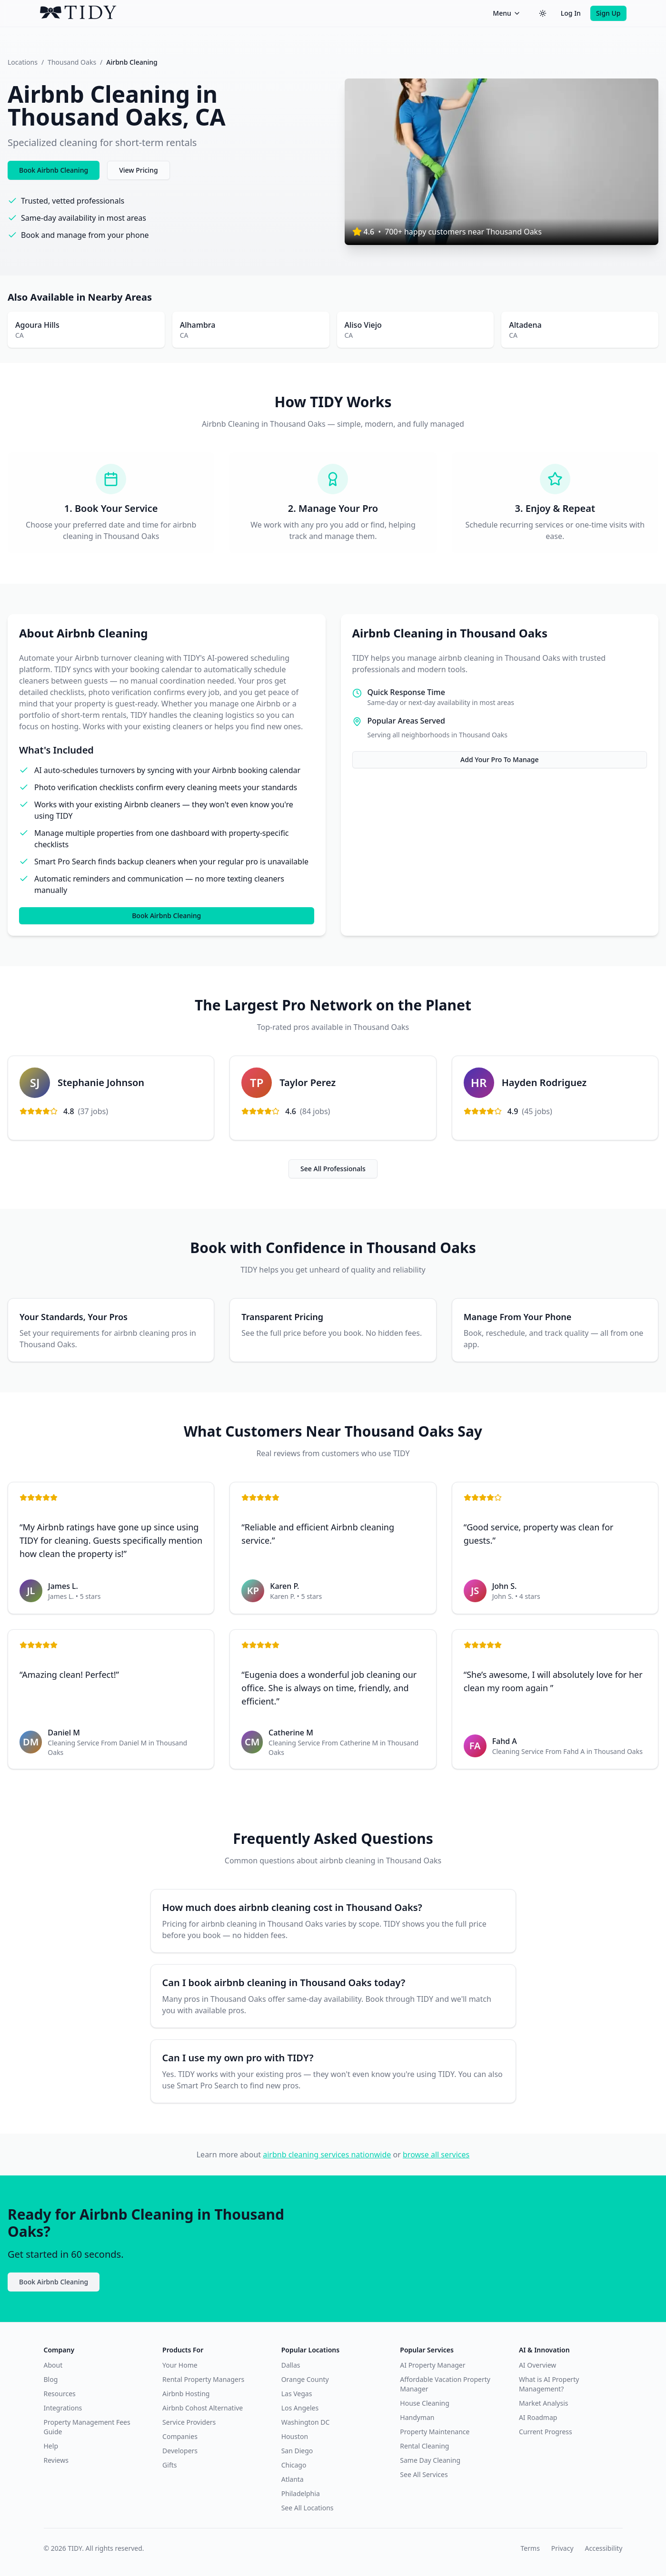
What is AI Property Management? (549, 2384)
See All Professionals (333, 1168)
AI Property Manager (432, 2365)
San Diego (297, 2450)
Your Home (180, 2365)
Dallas (290, 2365)
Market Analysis (543, 2403)
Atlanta (292, 2479)
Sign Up (608, 13)
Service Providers (189, 2422)
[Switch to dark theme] (542, 13)
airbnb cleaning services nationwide (327, 2154)
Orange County (305, 2379)
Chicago (294, 2464)
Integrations (63, 2407)
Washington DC (305, 2422)
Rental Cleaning (424, 2445)
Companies (180, 2436)
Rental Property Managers (203, 2379)
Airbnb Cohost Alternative (202, 2407)
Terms (530, 2548)
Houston (294, 2436)
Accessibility (604, 2548)
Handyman (417, 2417)
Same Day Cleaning (430, 2460)
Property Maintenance (434, 2431)
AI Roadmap (538, 2417)
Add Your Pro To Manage (499, 759)
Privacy (562, 2548)
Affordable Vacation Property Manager (445, 2384)
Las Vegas (296, 2393)
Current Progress (545, 2431)
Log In (571, 13)
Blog (51, 2379)
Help (51, 2445)
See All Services (423, 2474)
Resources (60, 2393)
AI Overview (537, 2365)
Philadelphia (300, 2493)
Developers (180, 2450)
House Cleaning (424, 2403)
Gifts (169, 2464)
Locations (23, 62)
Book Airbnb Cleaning (53, 170)
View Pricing (138, 170)
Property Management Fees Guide (87, 2427)
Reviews (56, 2460)
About (53, 2365)
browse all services (436, 2154)
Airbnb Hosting (185, 2393)
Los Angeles (299, 2407)
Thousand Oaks (72, 62)
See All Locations (307, 2507)
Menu (506, 13)
